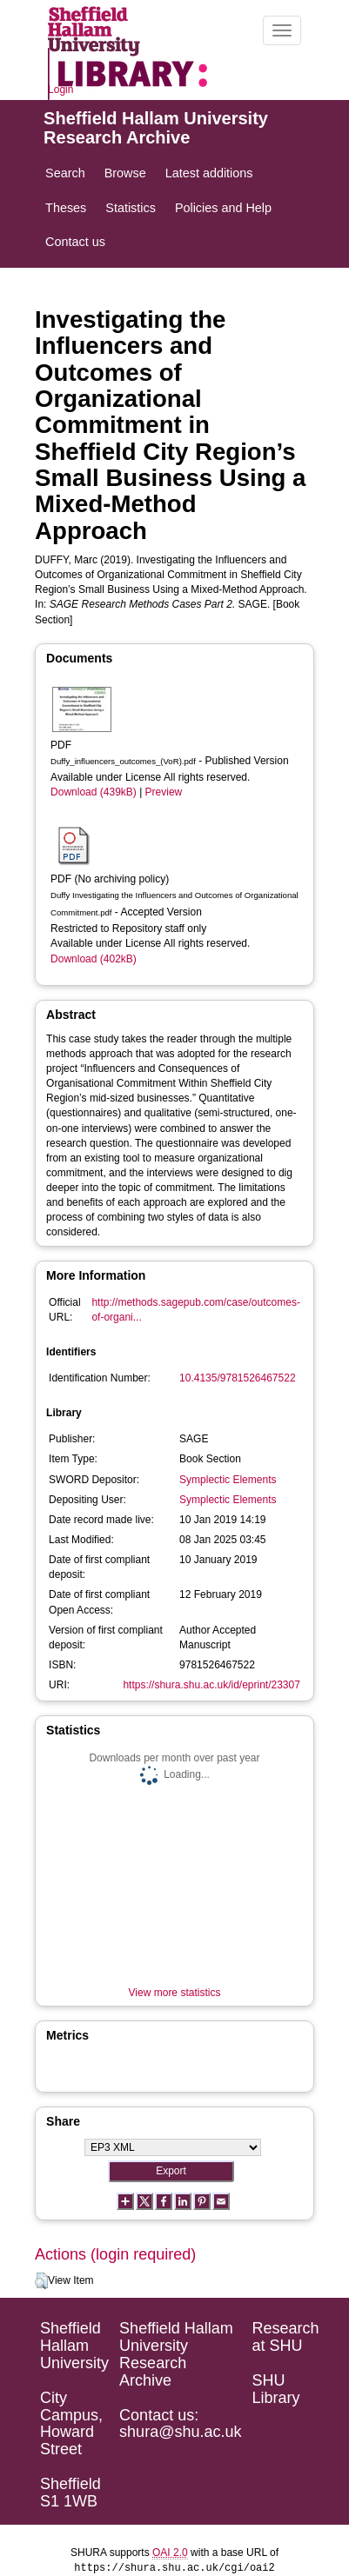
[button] (41, 2281)
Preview (164, 792)
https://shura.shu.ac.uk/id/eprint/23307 (211, 1685)
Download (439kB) (93, 792)
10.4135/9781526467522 (237, 1378)
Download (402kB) (93, 959)
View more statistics (175, 1993)
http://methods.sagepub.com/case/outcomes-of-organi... (195, 1309)
